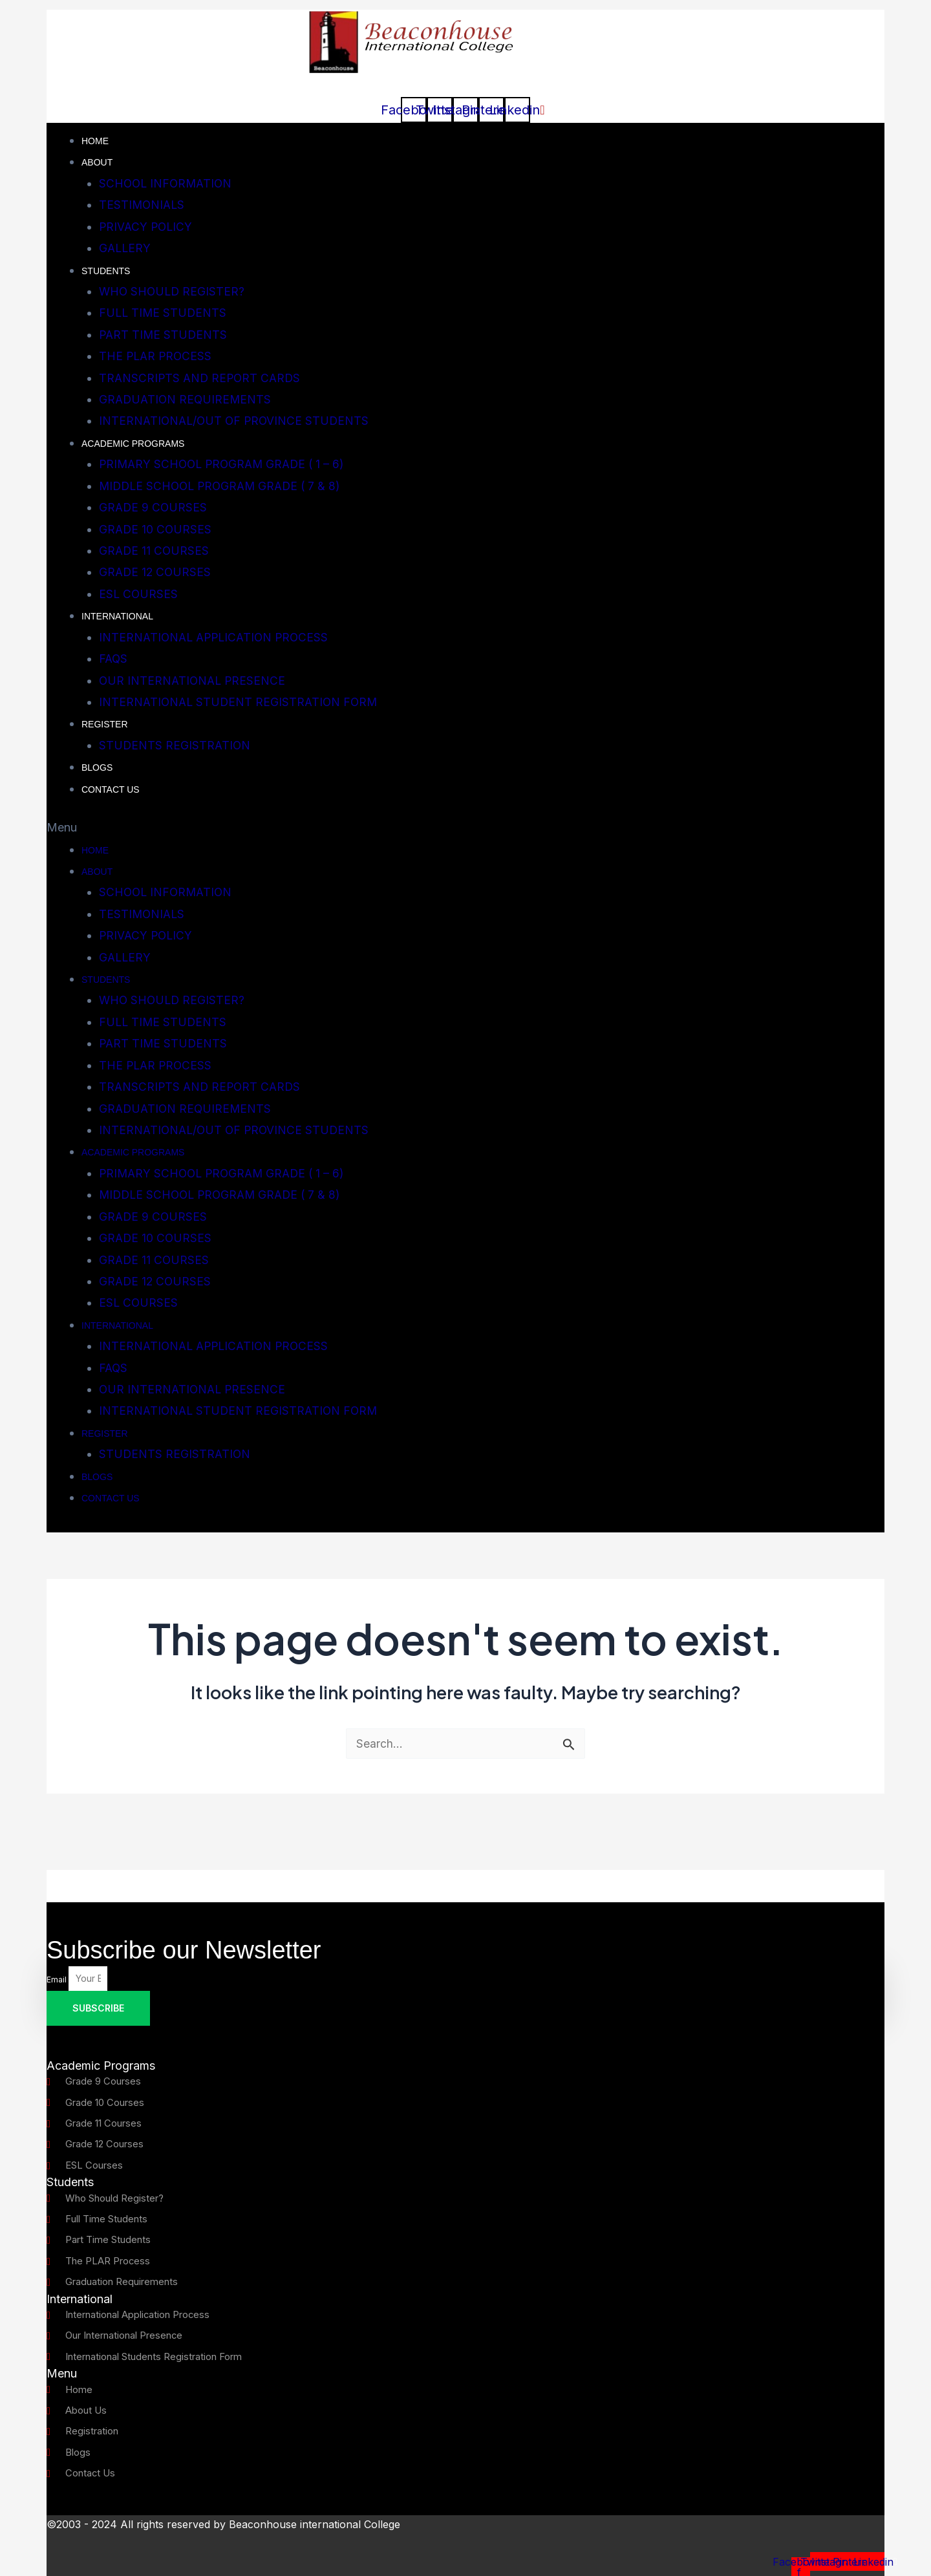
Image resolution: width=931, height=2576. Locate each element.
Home (95, 141)
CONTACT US (110, 789)
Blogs (96, 767)
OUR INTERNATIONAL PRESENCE (193, 680)
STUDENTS (105, 271)
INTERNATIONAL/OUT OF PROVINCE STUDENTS (236, 420)
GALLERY (126, 248)
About (96, 162)
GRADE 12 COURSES (156, 572)
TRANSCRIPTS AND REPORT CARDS (202, 378)
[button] (465, 827)
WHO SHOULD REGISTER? (173, 291)
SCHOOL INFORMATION (167, 183)
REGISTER (104, 724)
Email (58, 1952)
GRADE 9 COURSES (154, 507)
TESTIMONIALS (143, 204)
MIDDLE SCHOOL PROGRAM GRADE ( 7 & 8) (224, 486)
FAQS (114, 658)
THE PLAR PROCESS (157, 356)
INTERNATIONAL (117, 616)
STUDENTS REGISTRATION (175, 745)
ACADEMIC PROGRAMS (132, 443)
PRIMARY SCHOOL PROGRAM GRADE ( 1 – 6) (225, 464)
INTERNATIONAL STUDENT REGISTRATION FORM (240, 702)
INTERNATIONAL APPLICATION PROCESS (216, 637)
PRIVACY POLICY (147, 226)
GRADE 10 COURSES (156, 529)
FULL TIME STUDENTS (164, 312)
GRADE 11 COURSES (155, 550)
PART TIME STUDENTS (164, 334)
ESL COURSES (139, 594)
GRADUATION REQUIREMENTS (186, 399)
